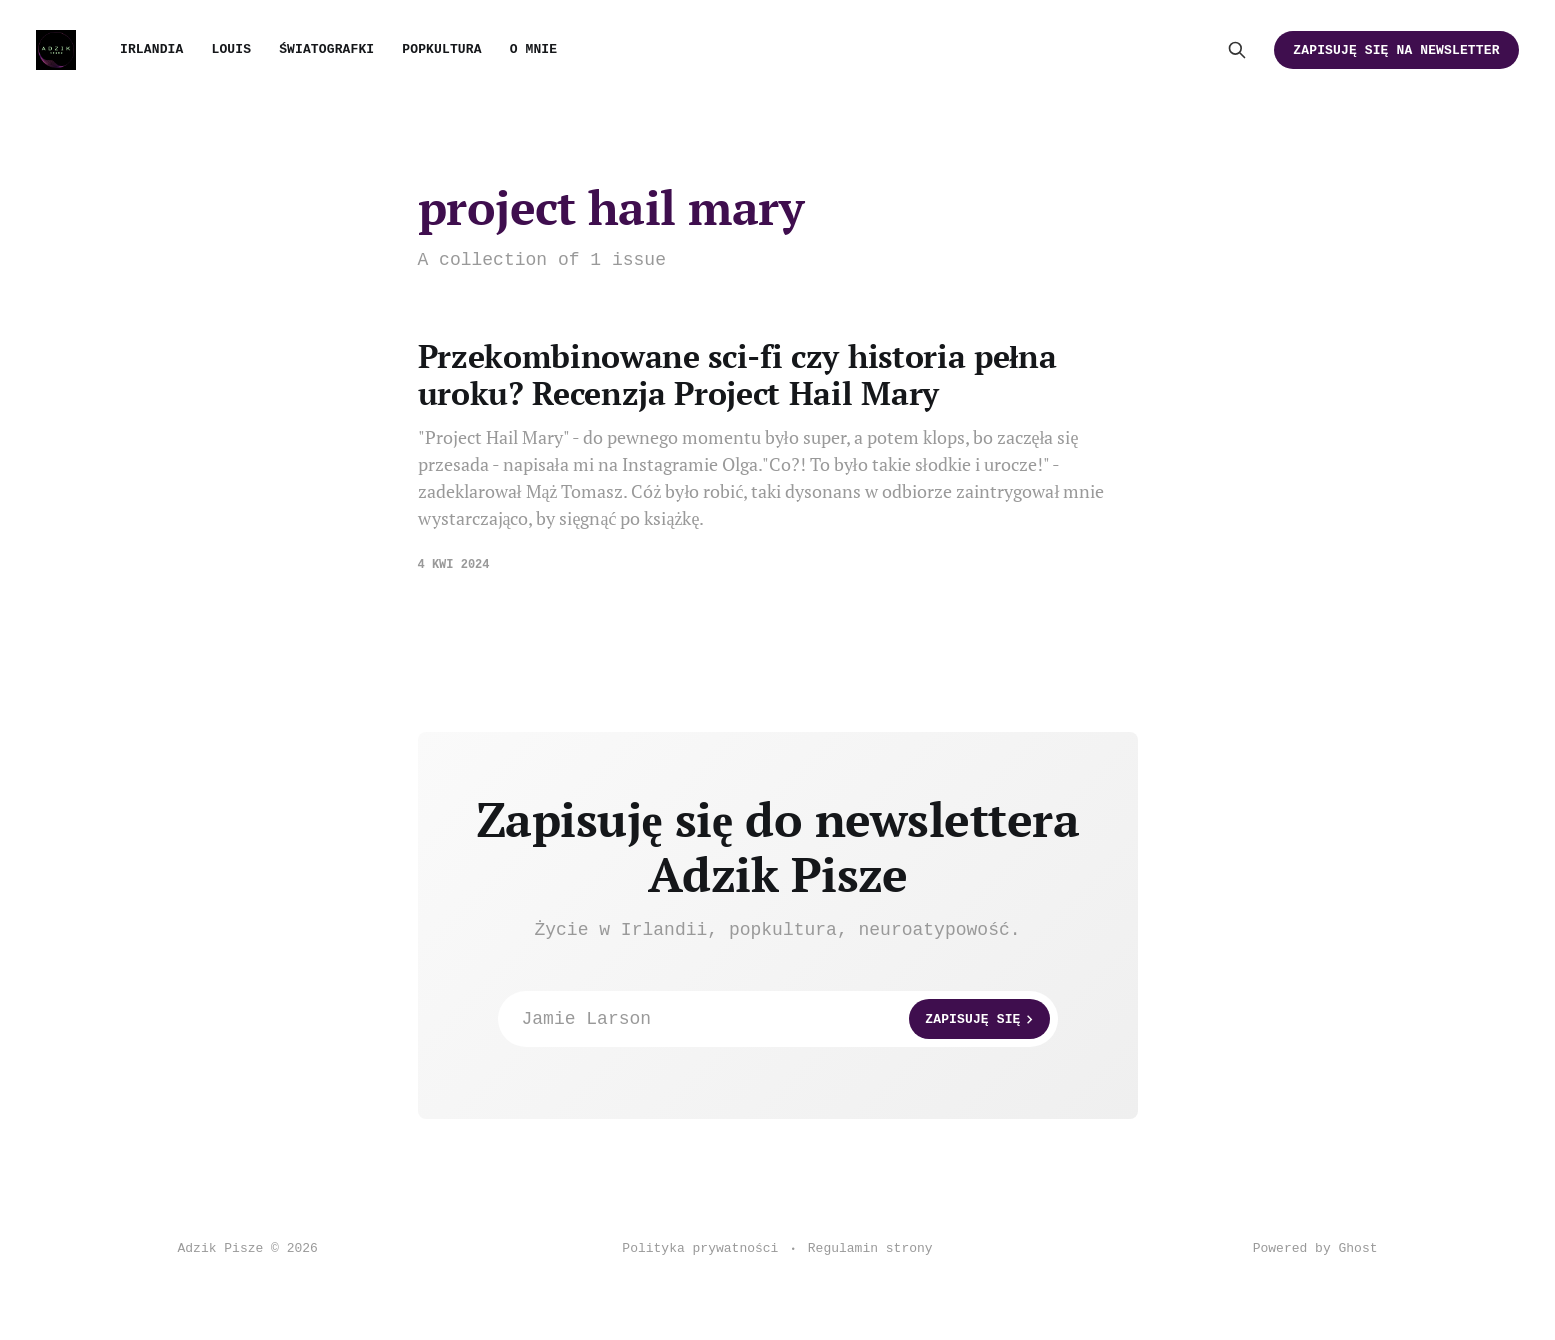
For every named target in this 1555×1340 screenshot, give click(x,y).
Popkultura (441, 49)
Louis (231, 49)
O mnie (534, 49)
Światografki (326, 49)
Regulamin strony (870, 1248)
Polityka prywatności (700, 1248)
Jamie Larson (786, 1019)
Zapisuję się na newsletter (1396, 50)
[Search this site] (1237, 50)
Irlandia (151, 49)
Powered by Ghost (1315, 1248)
